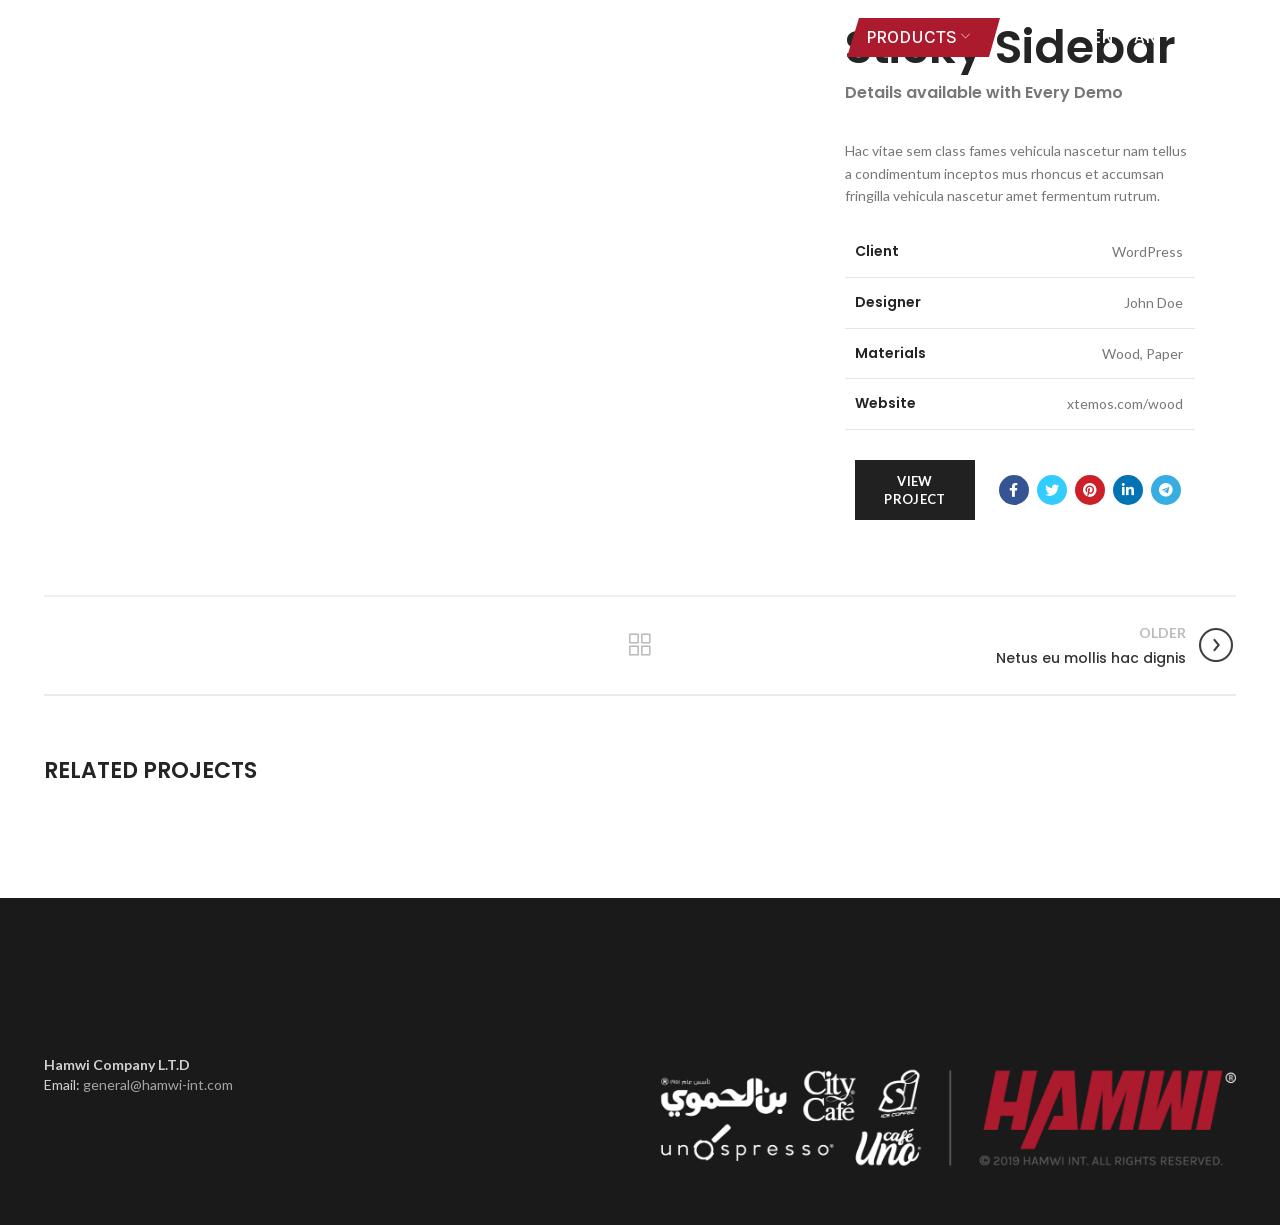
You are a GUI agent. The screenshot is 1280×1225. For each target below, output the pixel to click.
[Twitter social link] (1052, 490)
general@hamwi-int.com (158, 1084)
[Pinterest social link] (1090, 490)
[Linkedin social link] (1128, 490)
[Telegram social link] (1166, 490)
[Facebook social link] (1014, 490)
